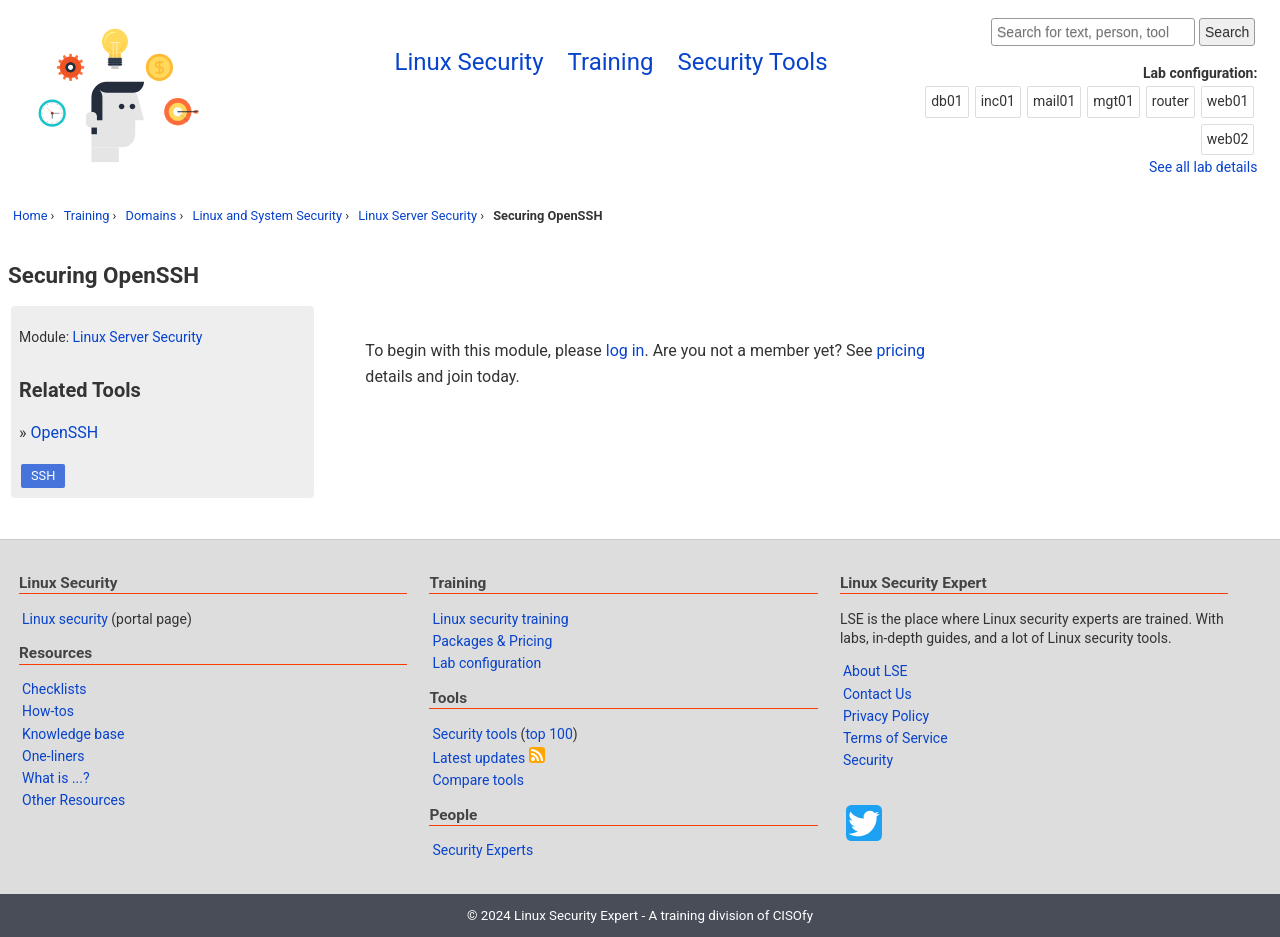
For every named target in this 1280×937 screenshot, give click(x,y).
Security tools (474, 734)
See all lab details (1203, 167)
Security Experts (482, 850)
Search (1227, 32)
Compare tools (477, 780)
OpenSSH (64, 432)
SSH (43, 475)
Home (30, 215)
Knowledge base (73, 734)
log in (625, 350)
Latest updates (478, 758)
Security (868, 760)
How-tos (48, 711)
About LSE (875, 671)
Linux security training (500, 619)
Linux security (65, 619)
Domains (151, 215)
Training (611, 62)
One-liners (53, 756)
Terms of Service (895, 738)
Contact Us (877, 694)
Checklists (54, 689)
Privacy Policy (886, 716)
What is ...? (56, 778)
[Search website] (1093, 32)
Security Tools (752, 62)
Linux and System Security (267, 215)
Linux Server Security (417, 215)
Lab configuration (486, 663)
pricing (901, 350)
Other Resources (73, 800)
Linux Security (469, 62)
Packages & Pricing (492, 641)
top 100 (548, 734)
